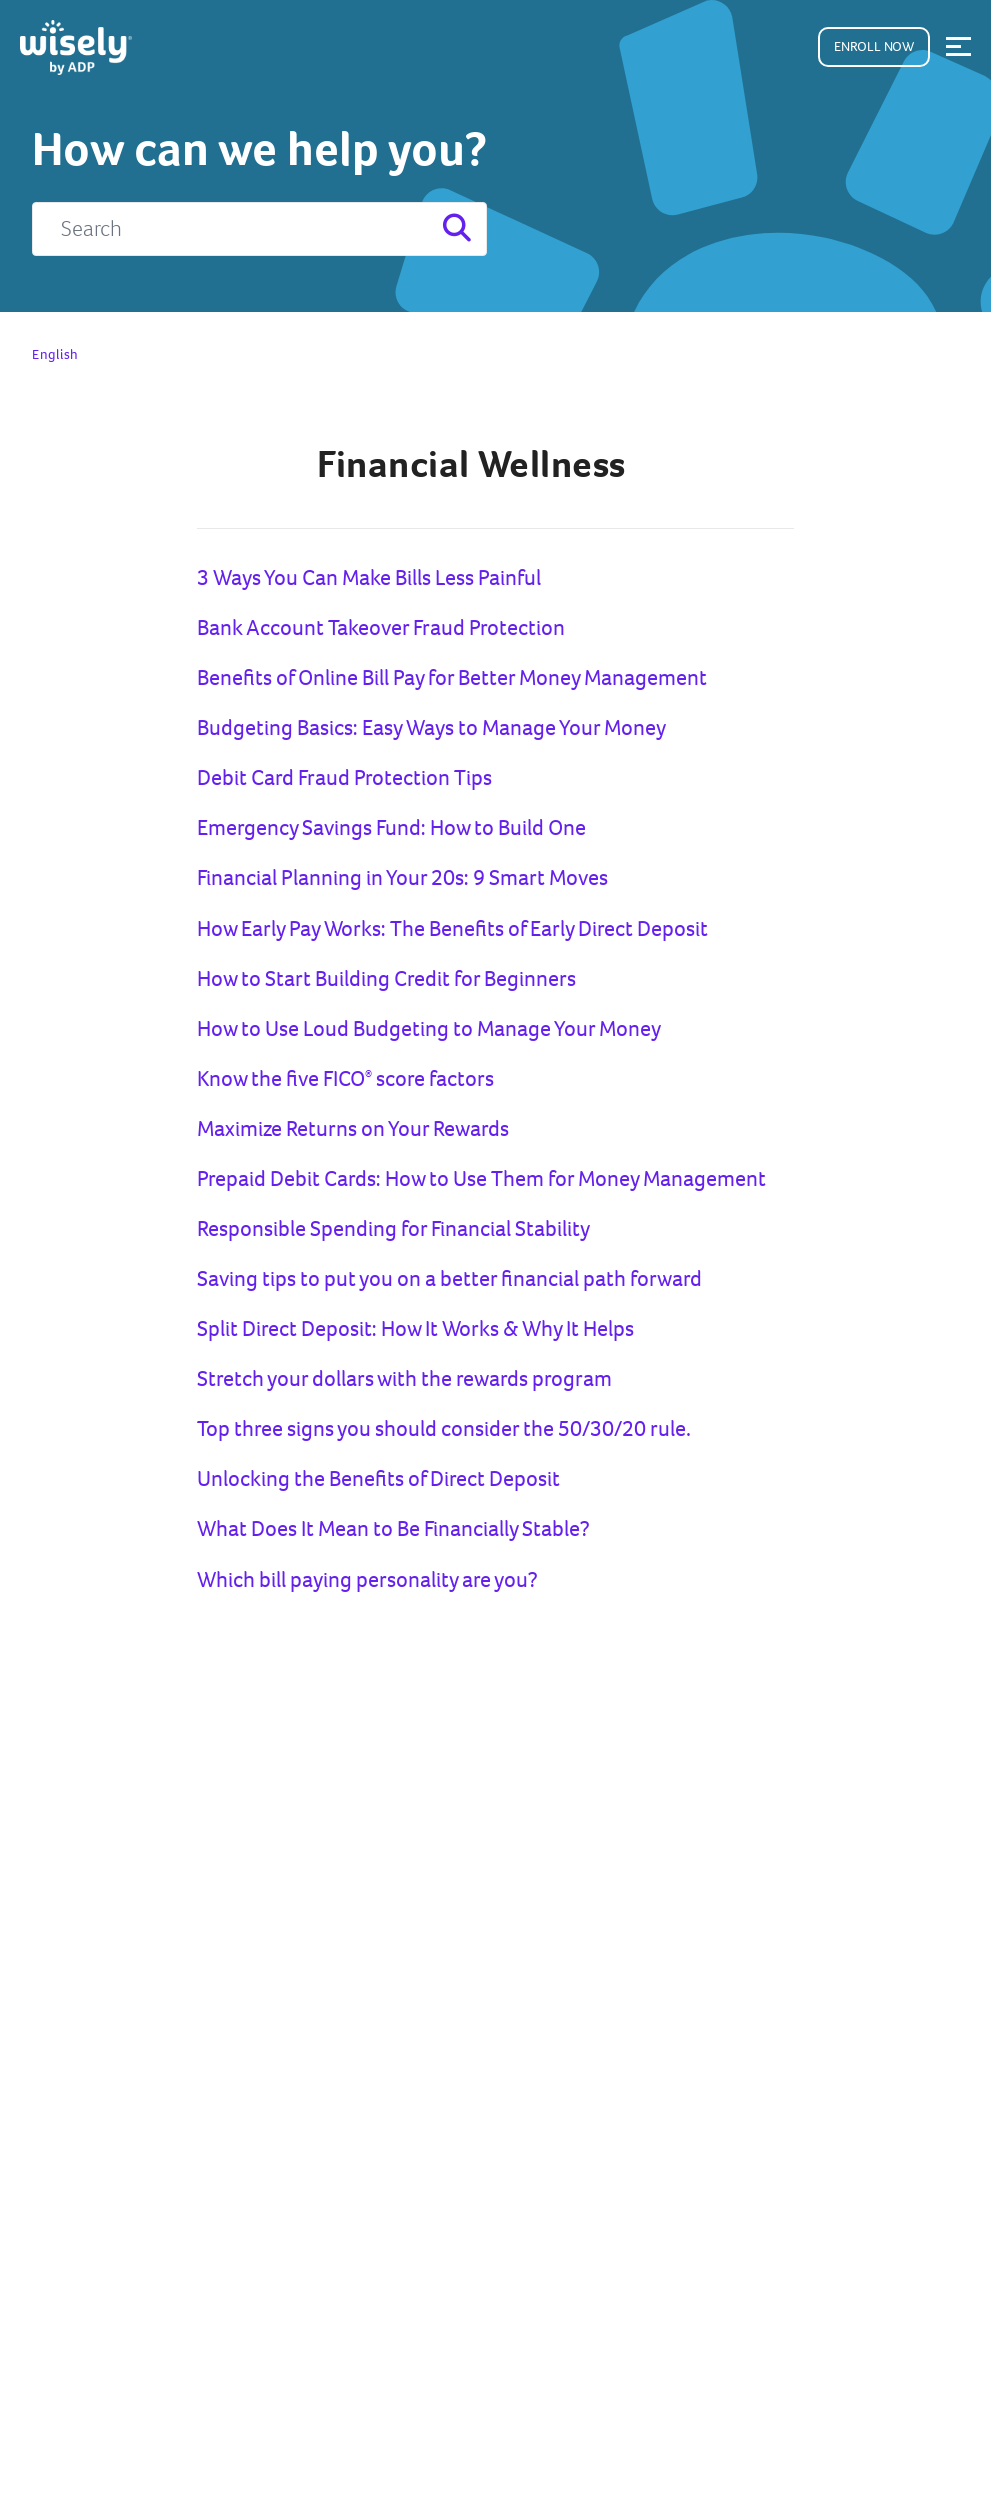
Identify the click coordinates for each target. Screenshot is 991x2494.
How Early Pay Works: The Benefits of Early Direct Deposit (452, 928)
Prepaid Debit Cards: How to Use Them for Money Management (481, 1178)
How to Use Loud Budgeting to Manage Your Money (429, 1028)
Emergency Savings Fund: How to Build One (391, 827)
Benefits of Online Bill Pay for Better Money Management (452, 677)
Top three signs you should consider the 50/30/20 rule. (444, 1428)
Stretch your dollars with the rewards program (404, 1378)
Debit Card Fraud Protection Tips (344, 777)
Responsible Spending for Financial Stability (393, 1228)
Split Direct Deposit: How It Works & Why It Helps (415, 1328)
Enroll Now (874, 46)
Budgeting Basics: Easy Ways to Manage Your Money (431, 727)
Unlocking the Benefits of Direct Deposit (378, 1478)
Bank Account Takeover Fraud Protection (381, 627)
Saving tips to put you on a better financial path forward (449, 1278)
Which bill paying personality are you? (367, 1579)
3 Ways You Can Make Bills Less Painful (369, 577)
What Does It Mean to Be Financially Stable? (393, 1528)
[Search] (259, 229)
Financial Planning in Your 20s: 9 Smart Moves (402, 877)
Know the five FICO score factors (345, 1078)
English (55, 354)
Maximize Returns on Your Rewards (353, 1128)
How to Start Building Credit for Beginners (386, 978)
